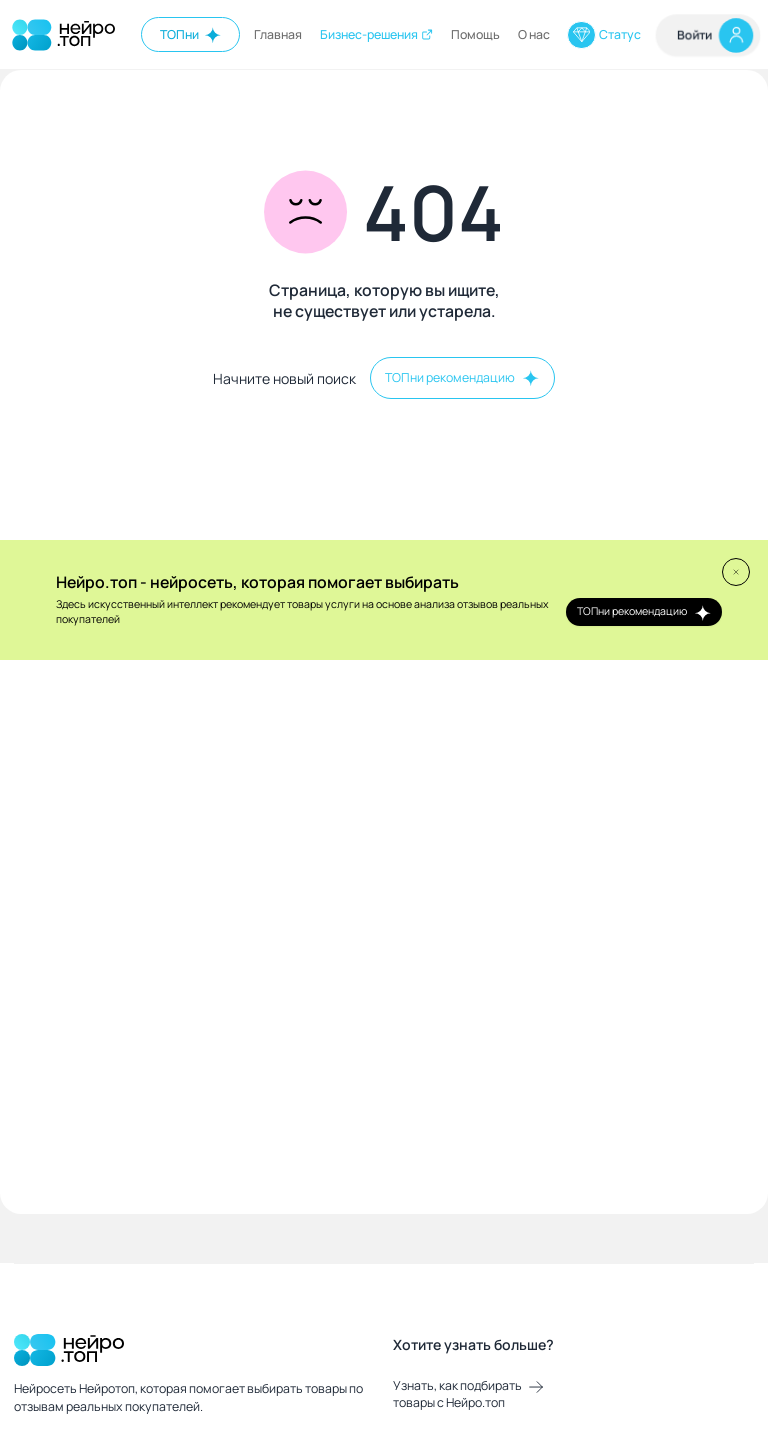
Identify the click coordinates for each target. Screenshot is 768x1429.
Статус (604, 35)
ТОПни (191, 35)
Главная (278, 34)
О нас (534, 34)
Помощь (475, 34)
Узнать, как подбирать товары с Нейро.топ (468, 1394)
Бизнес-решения (377, 34)
